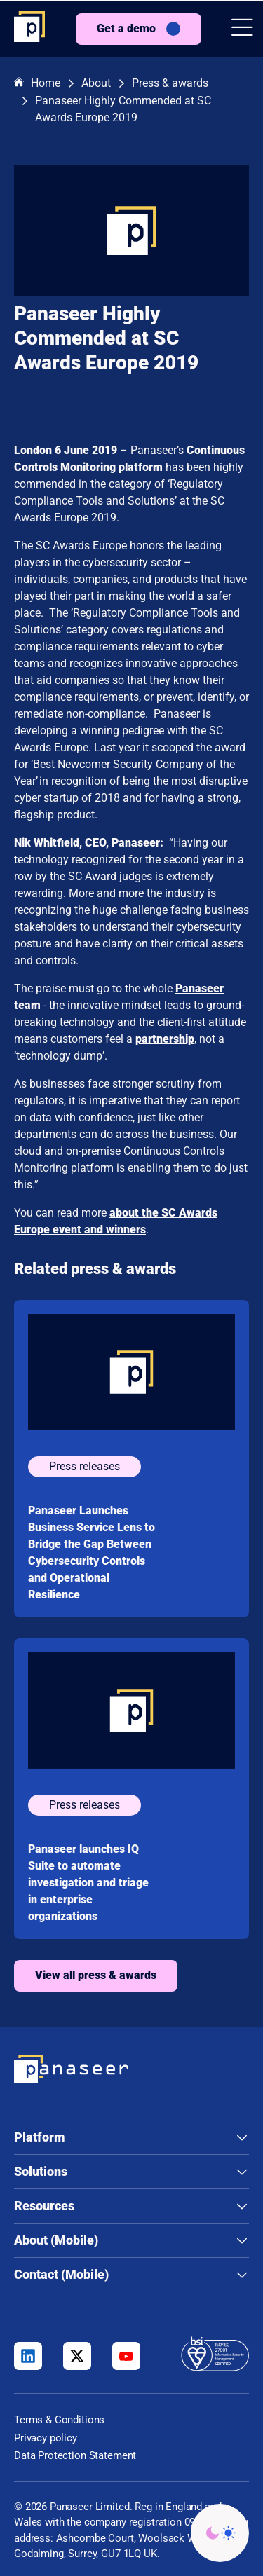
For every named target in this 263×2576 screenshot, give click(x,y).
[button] (242, 29)
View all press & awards (95, 1975)
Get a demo (126, 28)
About (96, 83)
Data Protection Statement (75, 2455)
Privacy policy (45, 2438)
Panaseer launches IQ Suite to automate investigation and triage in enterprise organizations (88, 1882)
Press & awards (170, 83)
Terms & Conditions (59, 2419)
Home (37, 84)
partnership (164, 1039)
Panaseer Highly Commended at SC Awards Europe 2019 (123, 109)
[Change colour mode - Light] (220, 2533)
